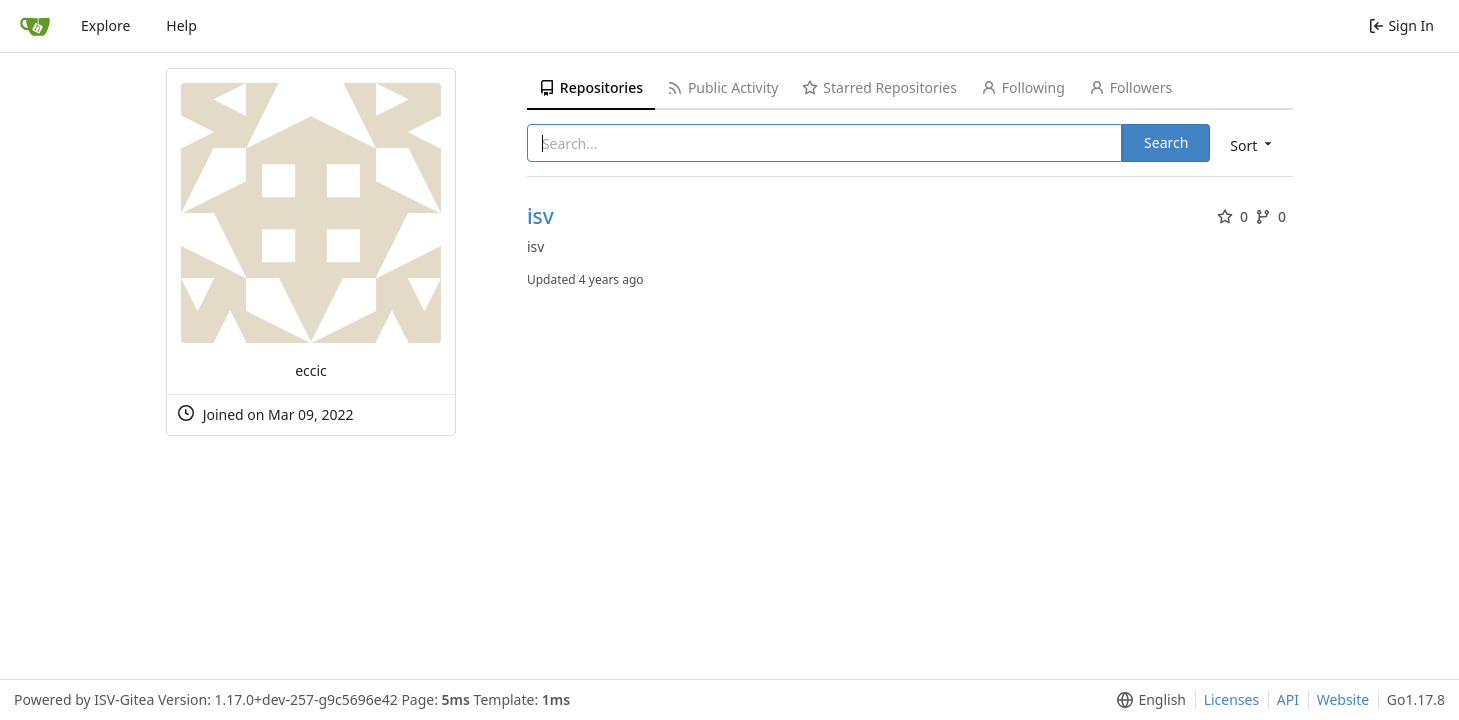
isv (540, 216)
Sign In (1401, 25)
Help (181, 25)
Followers (1130, 87)
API (1288, 699)
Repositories (591, 87)
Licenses (1232, 699)
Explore (105, 25)
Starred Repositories (879, 87)
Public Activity (722, 87)
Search (1166, 142)
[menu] (1252, 144)
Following (1023, 87)
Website (1343, 699)
